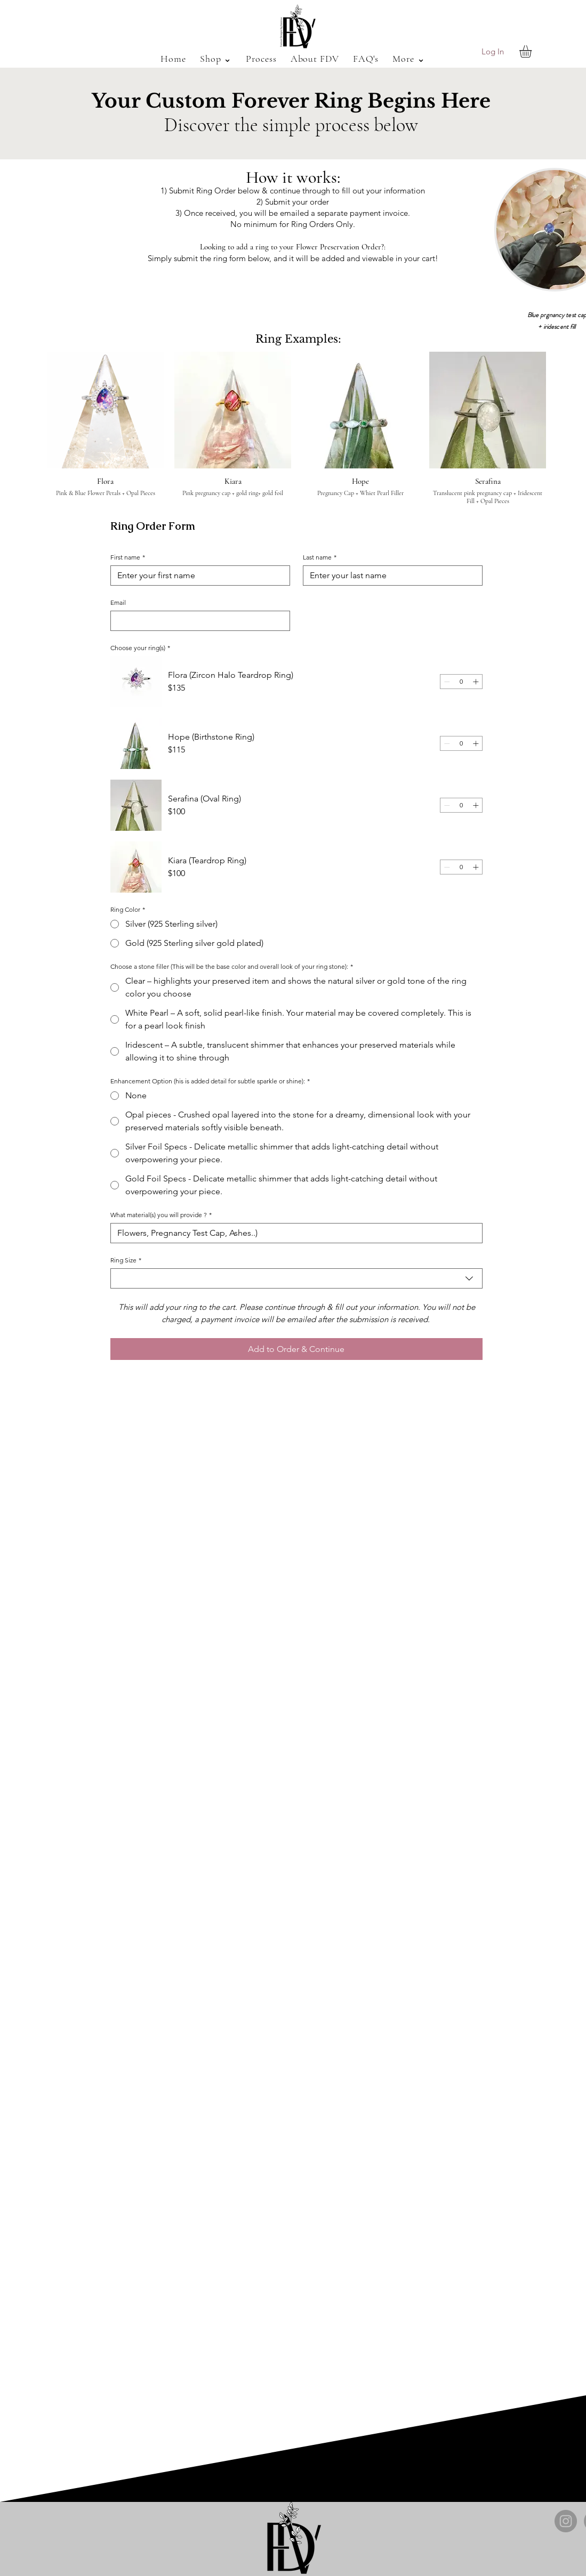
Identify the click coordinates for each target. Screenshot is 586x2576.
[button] (216, 59)
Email (118, 602)
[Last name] (389, 575)
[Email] (197, 620)
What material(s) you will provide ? (161, 1215)
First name (127, 557)
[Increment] (475, 681)
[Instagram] (566, 2521)
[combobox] (296, 1278)
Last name (319, 557)
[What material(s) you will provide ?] (293, 1233)
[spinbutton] (461, 681)
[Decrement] (446, 681)
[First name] (197, 575)
